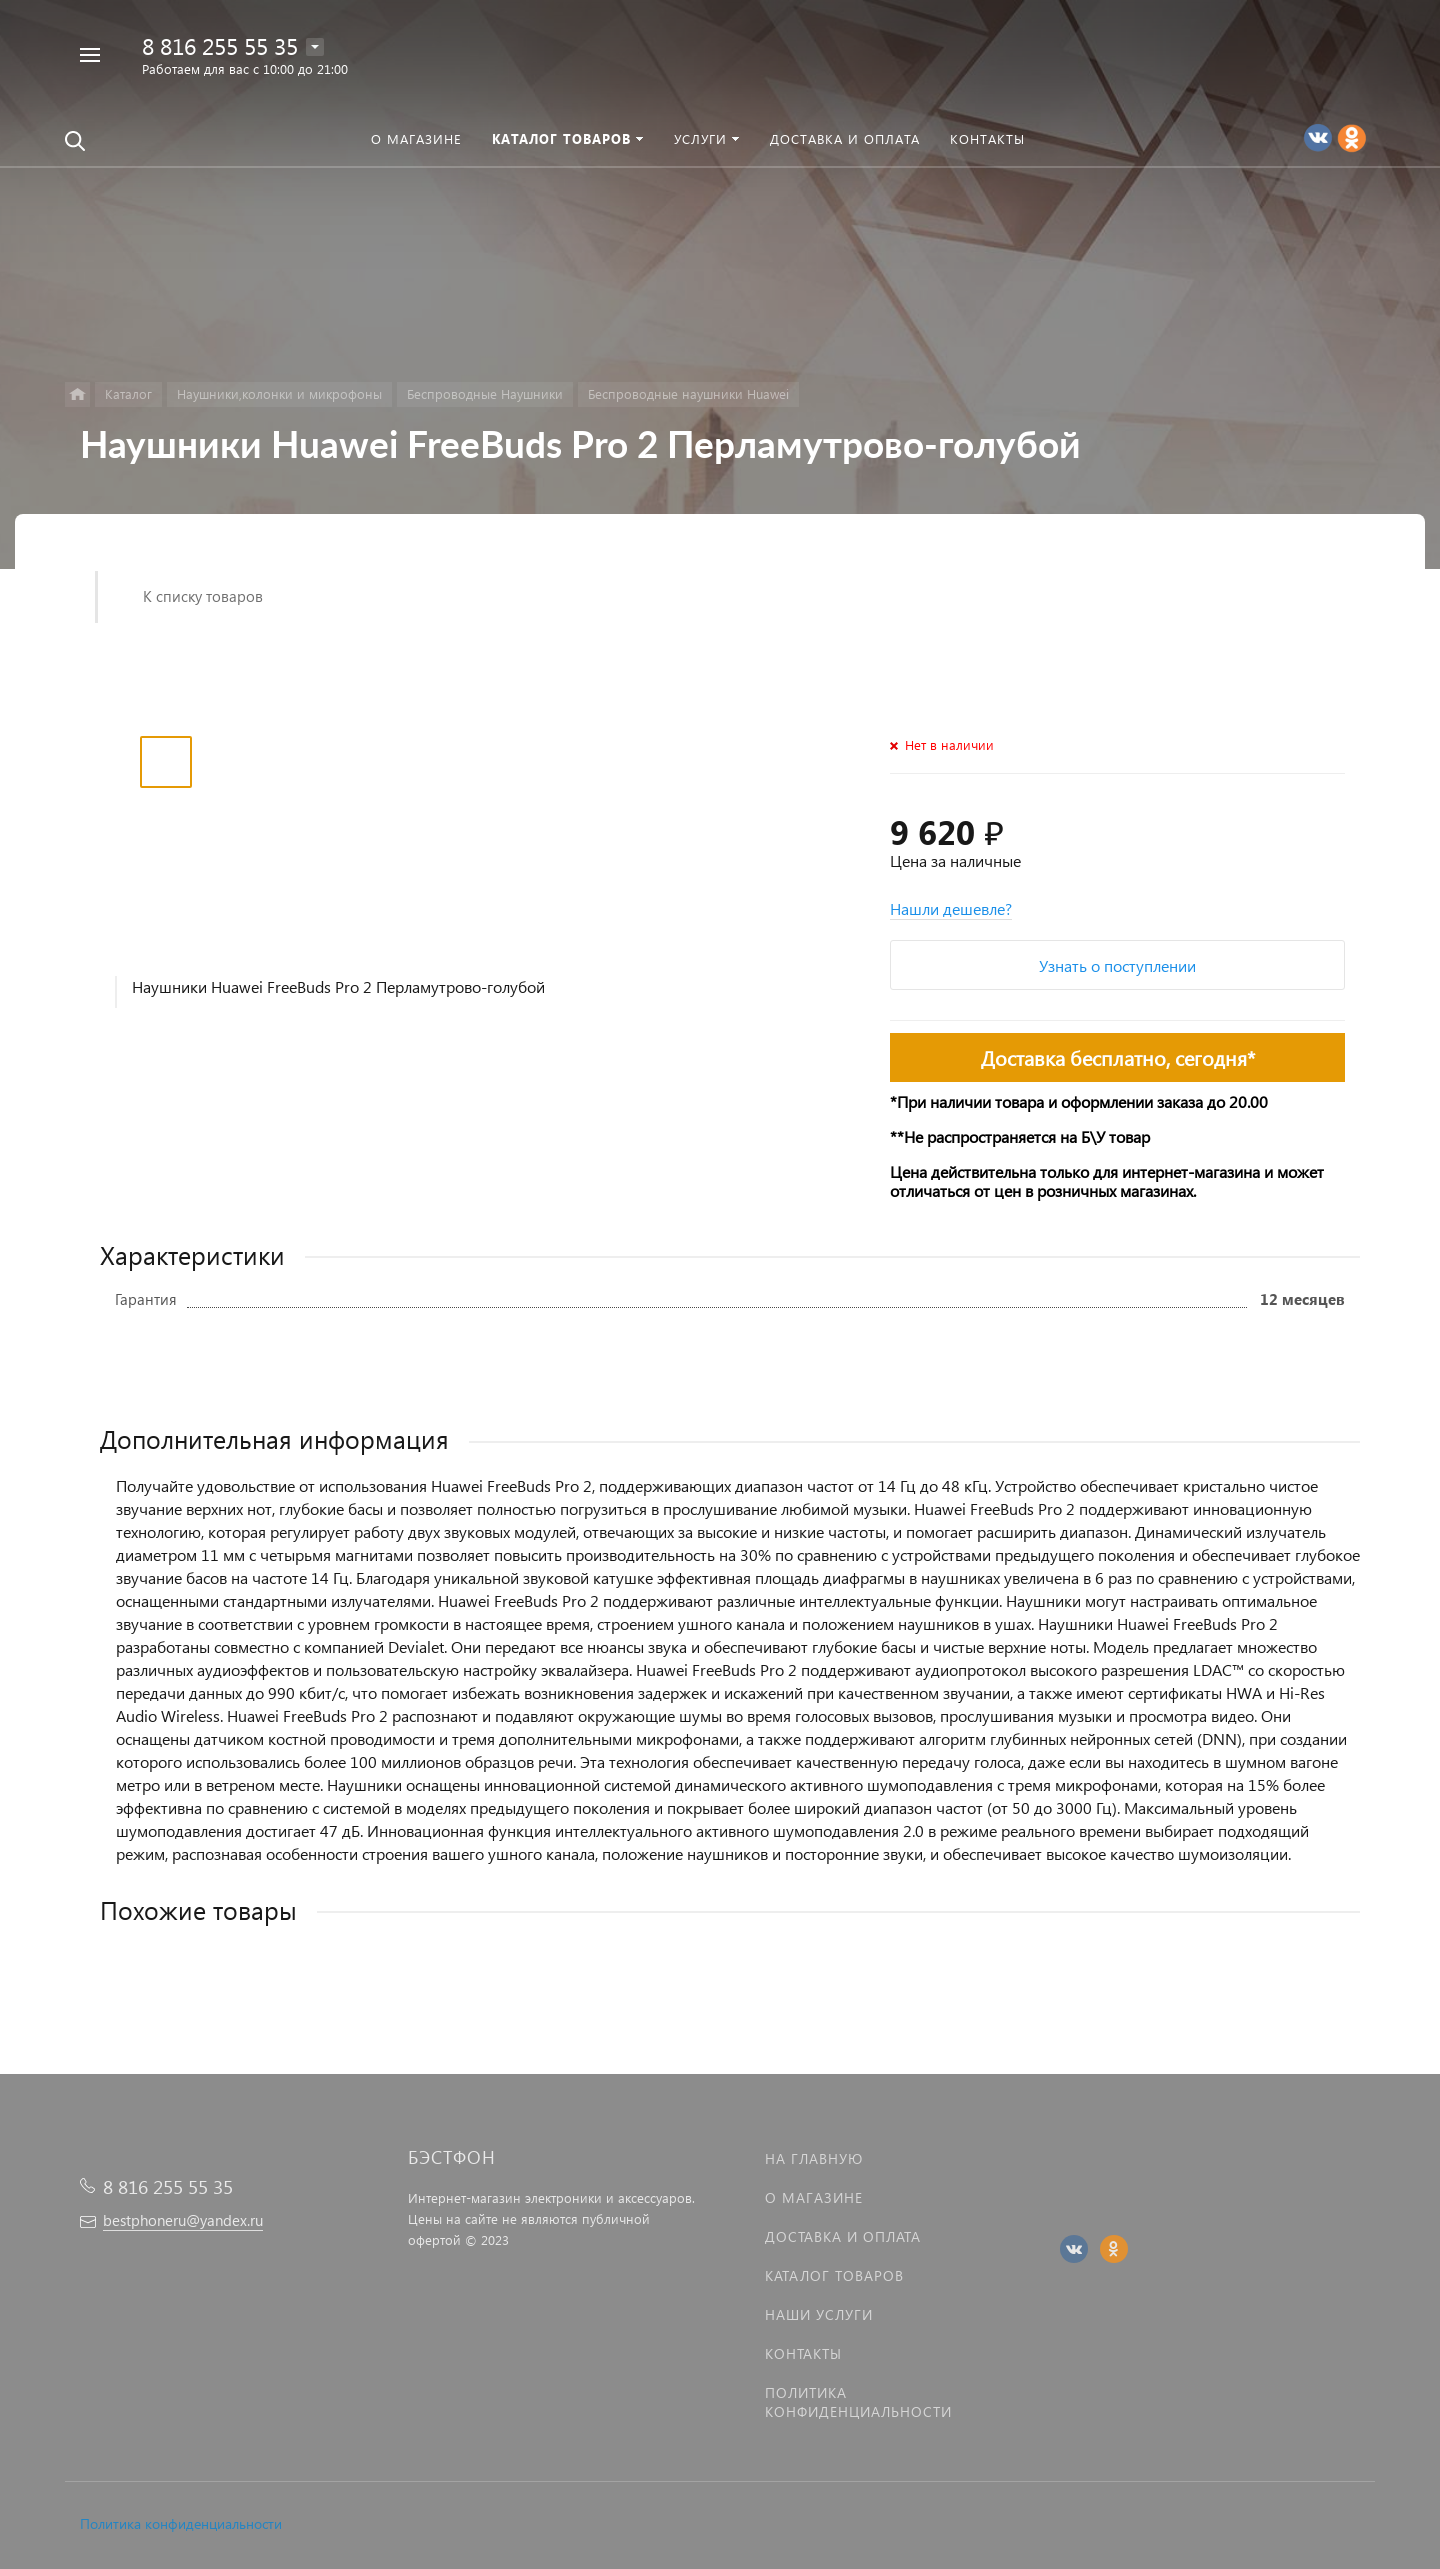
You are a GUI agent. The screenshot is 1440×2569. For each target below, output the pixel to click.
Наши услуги (819, 2314)
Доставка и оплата (843, 2236)
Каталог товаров (834, 2275)
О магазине (814, 2197)
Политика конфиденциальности (181, 2523)
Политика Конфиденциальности (858, 2402)
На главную (814, 2158)
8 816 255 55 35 (220, 45)
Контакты (803, 2353)
